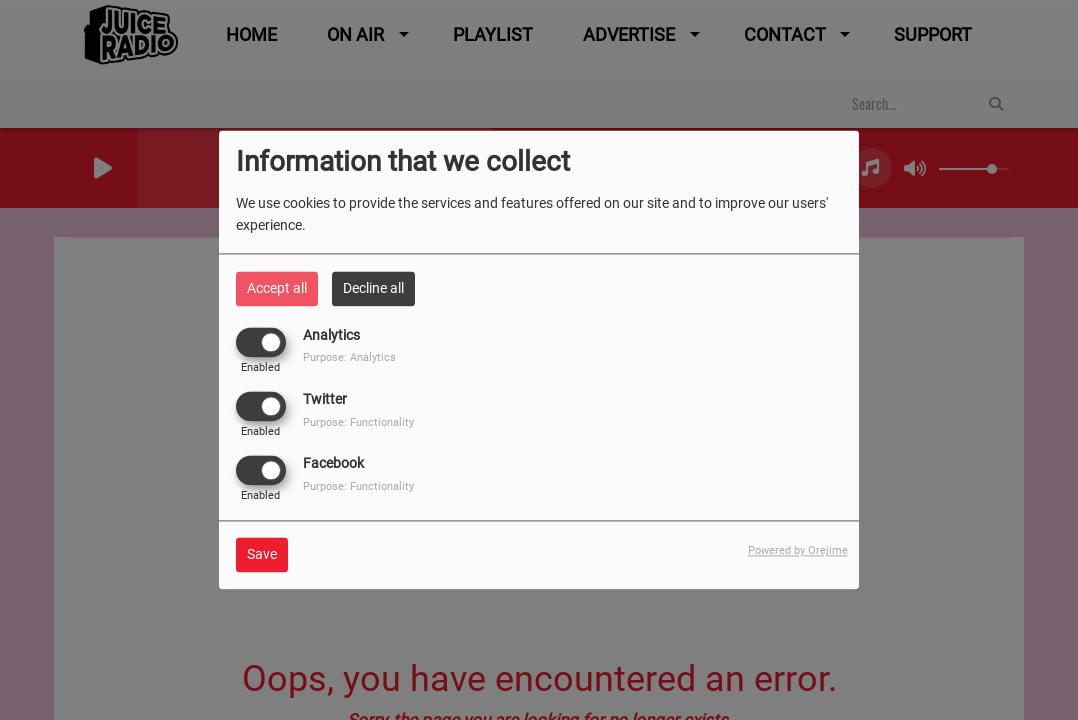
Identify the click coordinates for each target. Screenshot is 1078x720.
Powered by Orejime (798, 551)
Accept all (277, 288)
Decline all (373, 288)
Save (262, 555)
